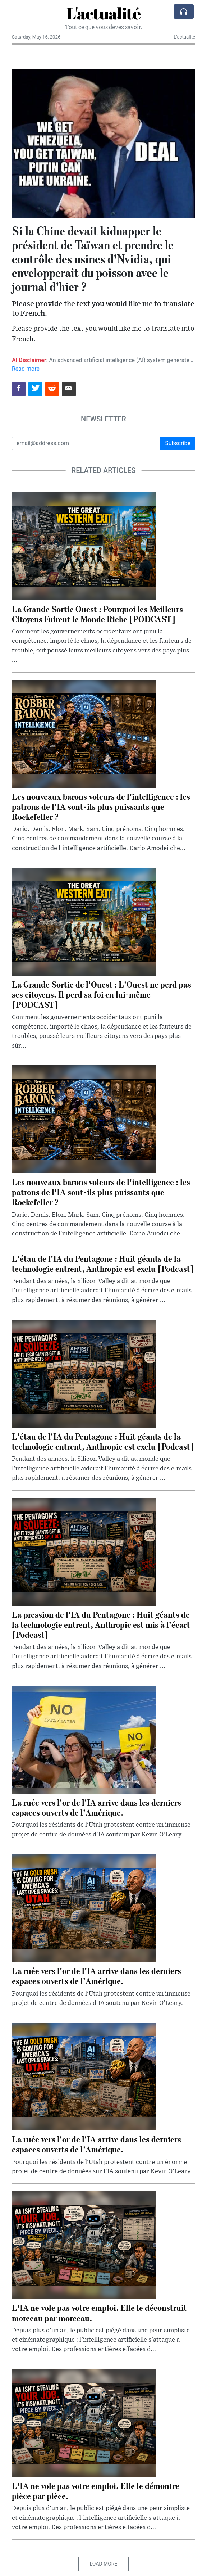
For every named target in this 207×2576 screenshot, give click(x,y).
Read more (26, 368)
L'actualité (103, 13)
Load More (104, 2564)
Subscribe (177, 443)
